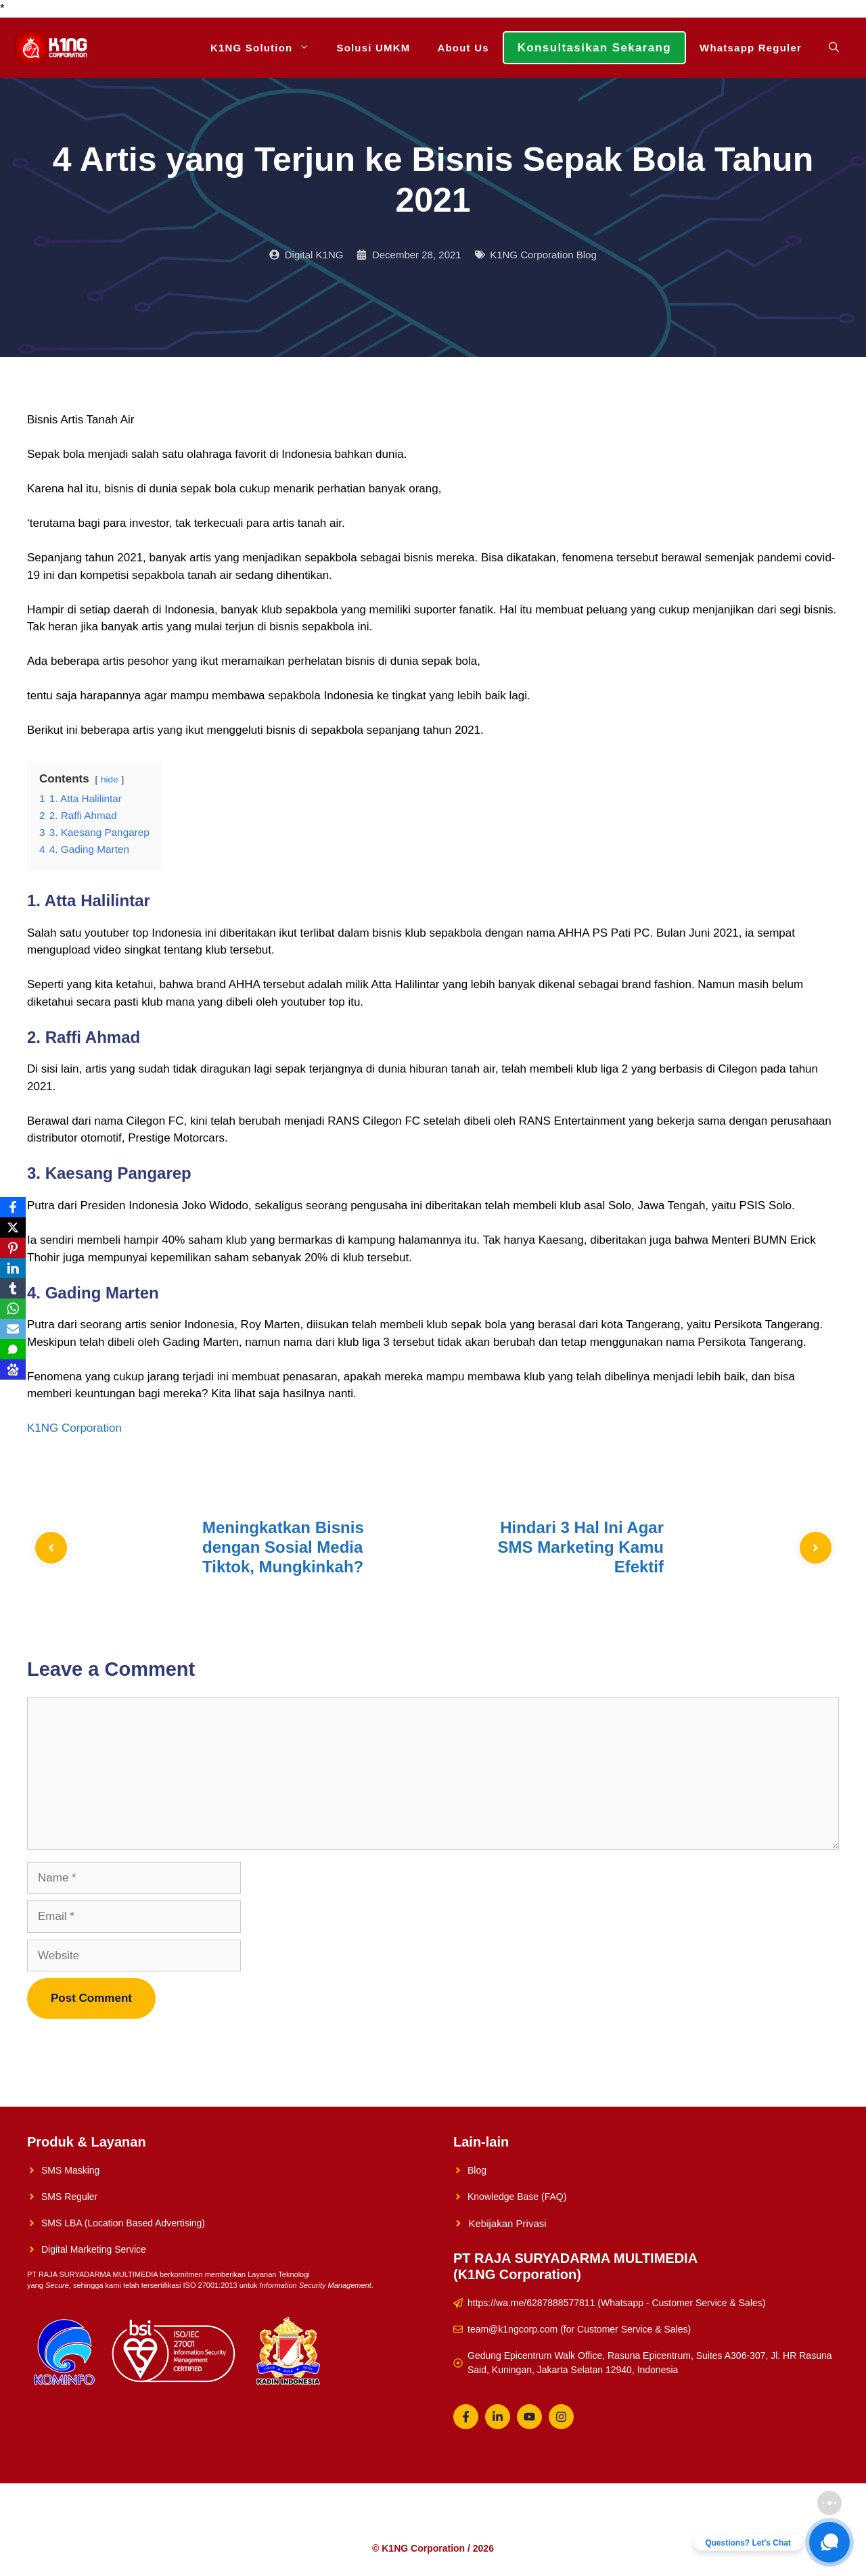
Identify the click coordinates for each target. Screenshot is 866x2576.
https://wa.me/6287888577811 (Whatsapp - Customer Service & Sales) (616, 2302)
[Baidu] (13, 1369)
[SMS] (13, 1349)
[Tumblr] (13, 1288)
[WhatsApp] (13, 1308)
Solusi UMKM (373, 47)
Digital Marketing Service (93, 2249)
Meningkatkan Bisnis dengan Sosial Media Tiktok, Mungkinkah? (283, 1547)
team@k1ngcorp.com (512, 2329)
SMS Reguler (69, 2196)
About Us (462, 47)
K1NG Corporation (74, 1428)
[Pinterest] (13, 1248)
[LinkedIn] (13, 1268)
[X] (13, 1227)
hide (109, 779)
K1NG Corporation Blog (543, 254)
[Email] (13, 1329)
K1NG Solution (266, 47)
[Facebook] (13, 1207)
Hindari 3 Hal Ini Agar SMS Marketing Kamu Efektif (581, 1547)
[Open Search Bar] (833, 47)
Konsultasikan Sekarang (594, 47)
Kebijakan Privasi (508, 2223)
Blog (477, 2170)
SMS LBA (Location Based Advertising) (123, 2223)
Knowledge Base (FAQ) (517, 2196)
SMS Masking (70, 2170)
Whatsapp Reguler (751, 47)
